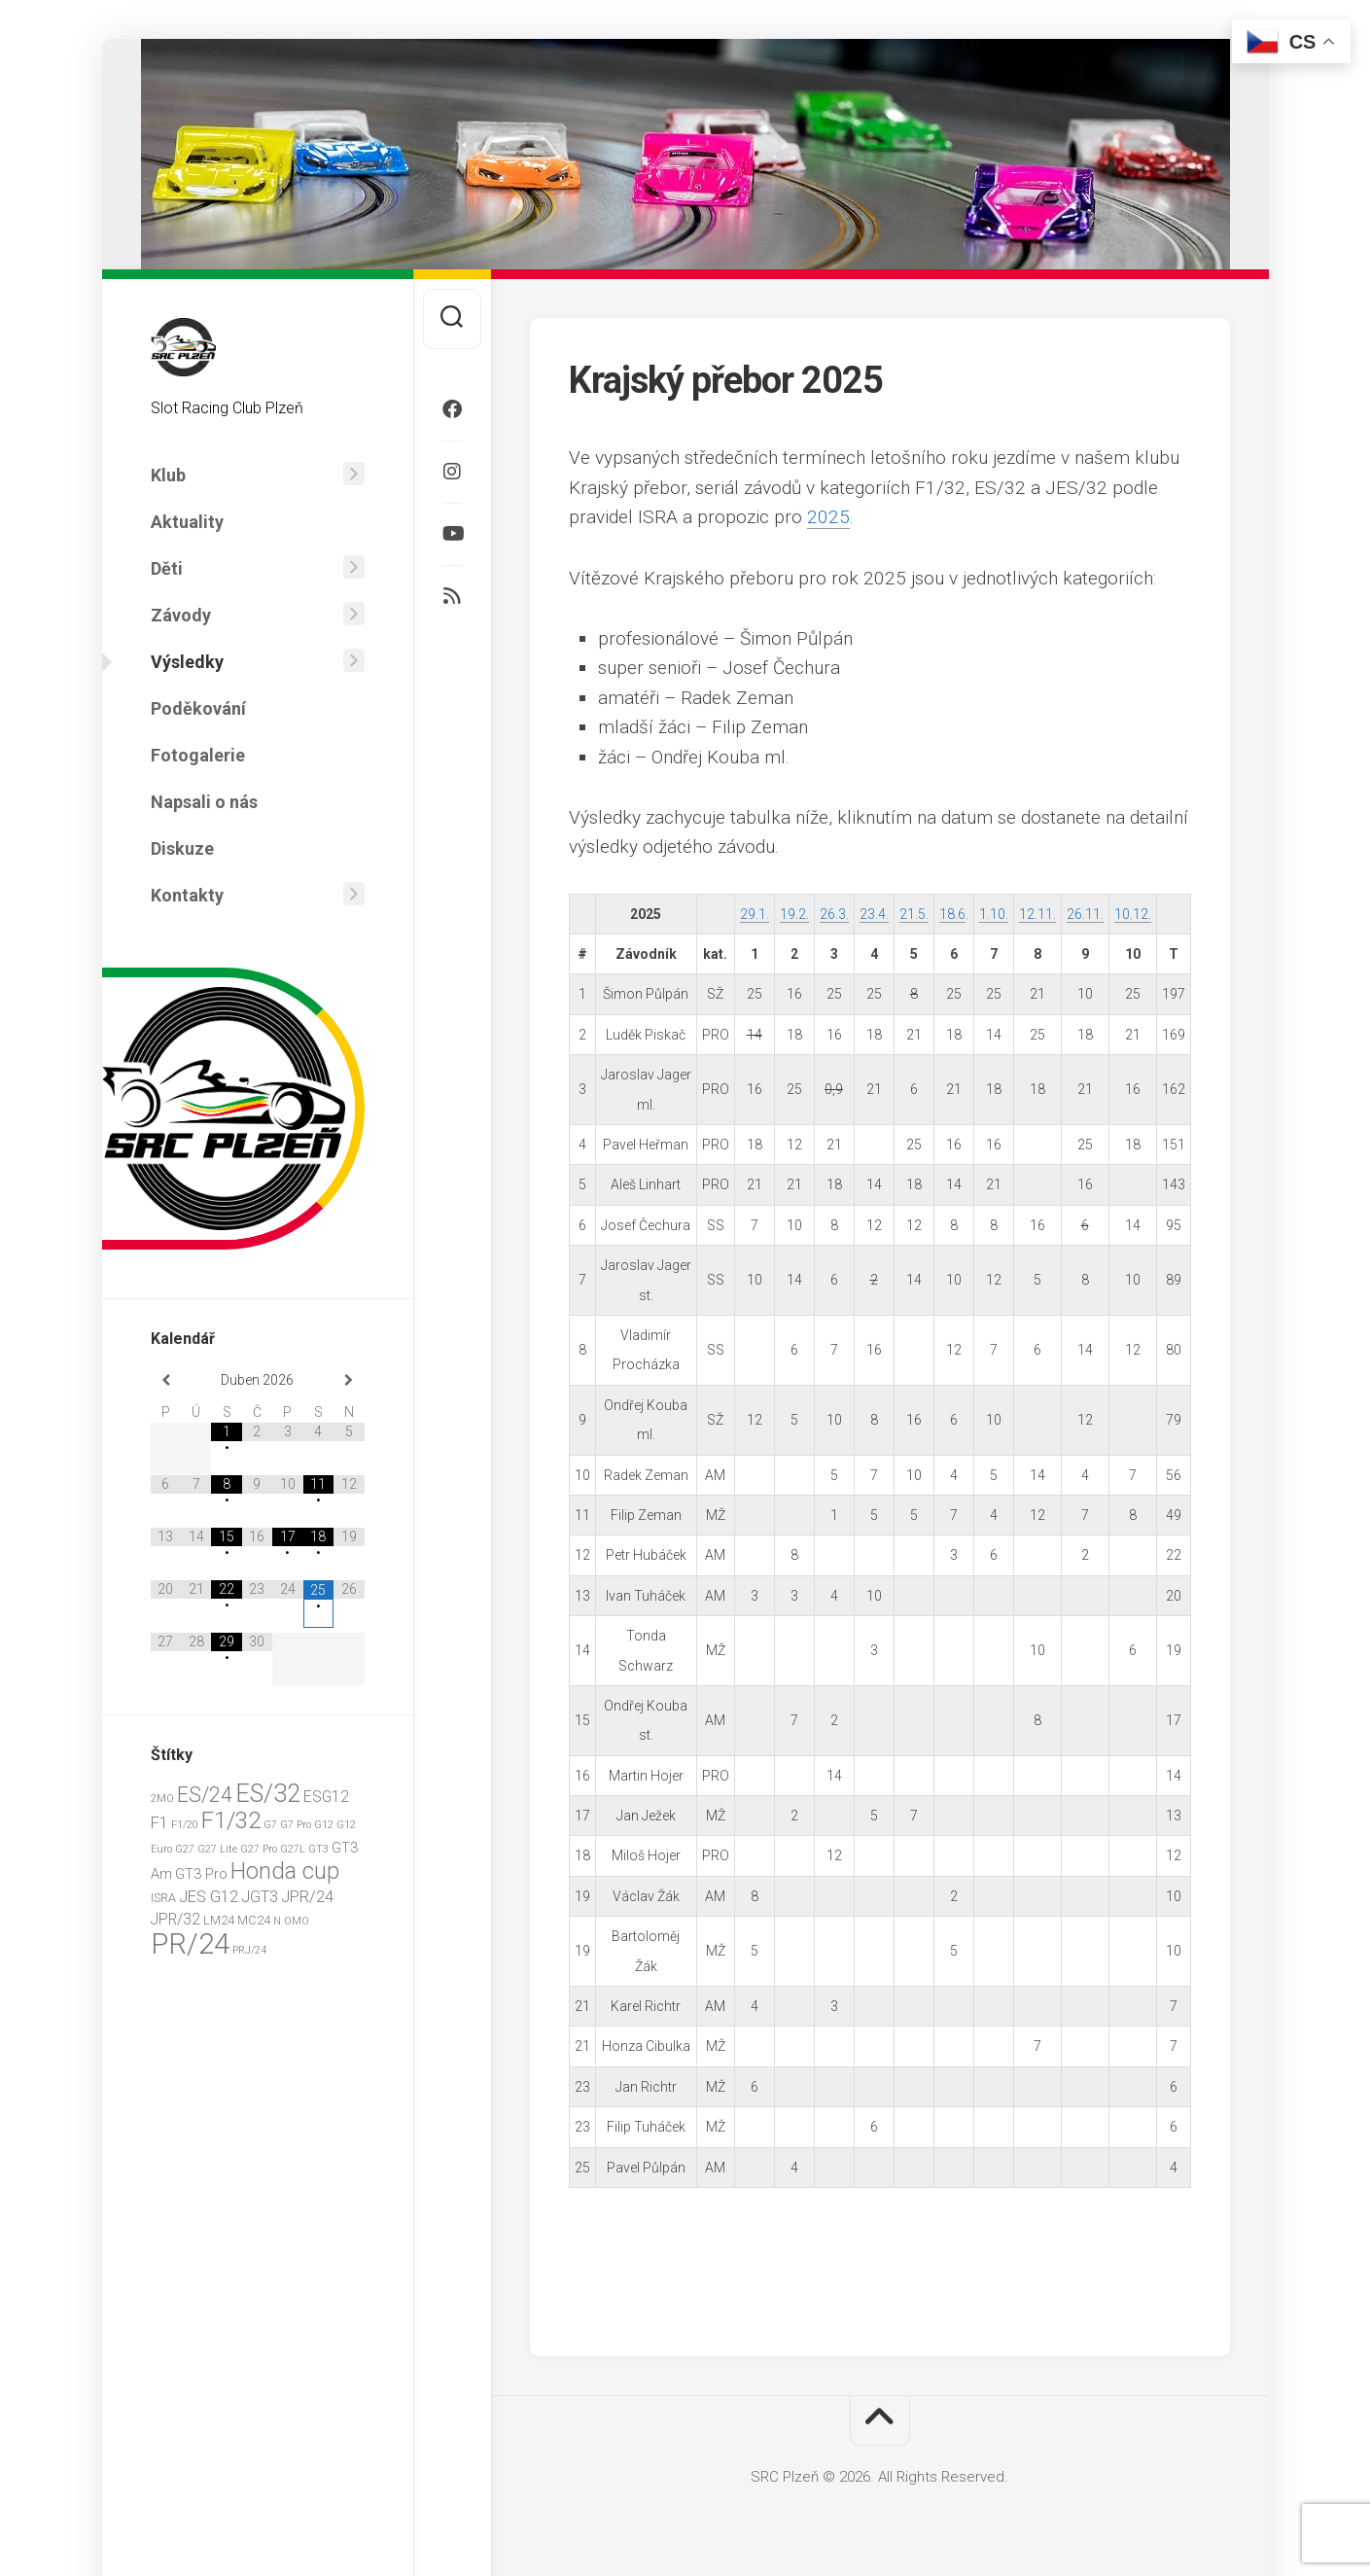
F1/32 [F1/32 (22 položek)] (231, 1820)
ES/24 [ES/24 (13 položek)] (204, 1794)
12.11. (1037, 914)
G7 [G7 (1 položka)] (270, 1824)
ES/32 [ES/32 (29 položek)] (267, 1793)
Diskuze (182, 848)
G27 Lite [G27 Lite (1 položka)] (217, 1849)
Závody (181, 615)
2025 (828, 517)
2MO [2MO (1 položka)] (162, 1798)
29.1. (754, 914)
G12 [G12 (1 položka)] (324, 1824)
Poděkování (198, 708)
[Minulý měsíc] (166, 1380)
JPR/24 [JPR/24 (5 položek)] (307, 1897)
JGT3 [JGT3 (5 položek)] (259, 1897)
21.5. (914, 914)
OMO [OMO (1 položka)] (296, 1921)
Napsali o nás (204, 802)
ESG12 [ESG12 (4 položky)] (326, 1796)
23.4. (874, 914)
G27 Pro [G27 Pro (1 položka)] (258, 1849)
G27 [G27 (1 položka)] (184, 1849)
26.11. (1085, 914)
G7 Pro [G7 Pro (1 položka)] (295, 1824)
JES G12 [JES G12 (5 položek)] (208, 1897)
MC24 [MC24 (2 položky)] (253, 1920)
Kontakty (187, 895)
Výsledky (187, 662)
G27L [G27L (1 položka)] (292, 1849)
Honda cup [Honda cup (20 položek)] (284, 1871)
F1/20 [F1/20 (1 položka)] (184, 1824)
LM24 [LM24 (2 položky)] (218, 1920)
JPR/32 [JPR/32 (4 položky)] (175, 1919)
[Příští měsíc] (349, 1380)
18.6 (952, 914)
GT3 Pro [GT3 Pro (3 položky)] (201, 1874)
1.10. (993, 914)
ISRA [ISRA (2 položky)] (163, 1897)
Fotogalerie (198, 755)
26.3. (834, 914)
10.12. (1132, 914)
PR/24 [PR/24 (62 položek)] (190, 1943)
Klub (168, 475)
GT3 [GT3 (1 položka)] (318, 1849)
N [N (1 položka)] (277, 1921)
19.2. (794, 914)
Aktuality (187, 522)
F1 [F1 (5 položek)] (159, 1823)
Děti (167, 568)
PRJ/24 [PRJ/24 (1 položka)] (249, 1950)
